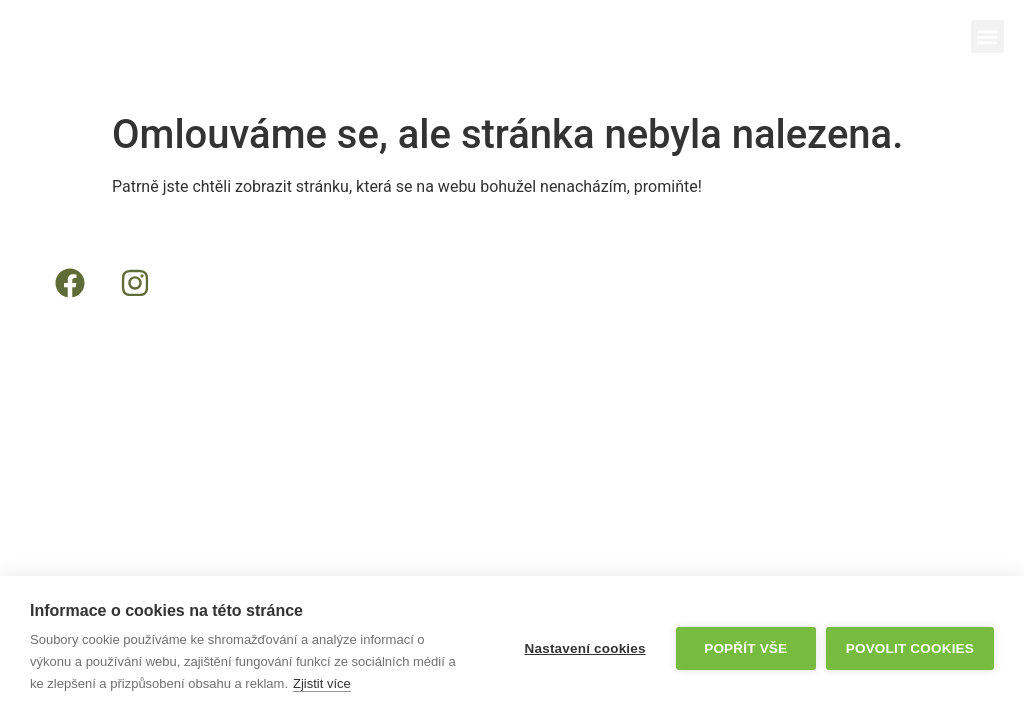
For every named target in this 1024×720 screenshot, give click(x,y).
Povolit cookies (910, 648)
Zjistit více (322, 683)
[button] (987, 36)
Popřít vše (745, 648)
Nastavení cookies (585, 648)
